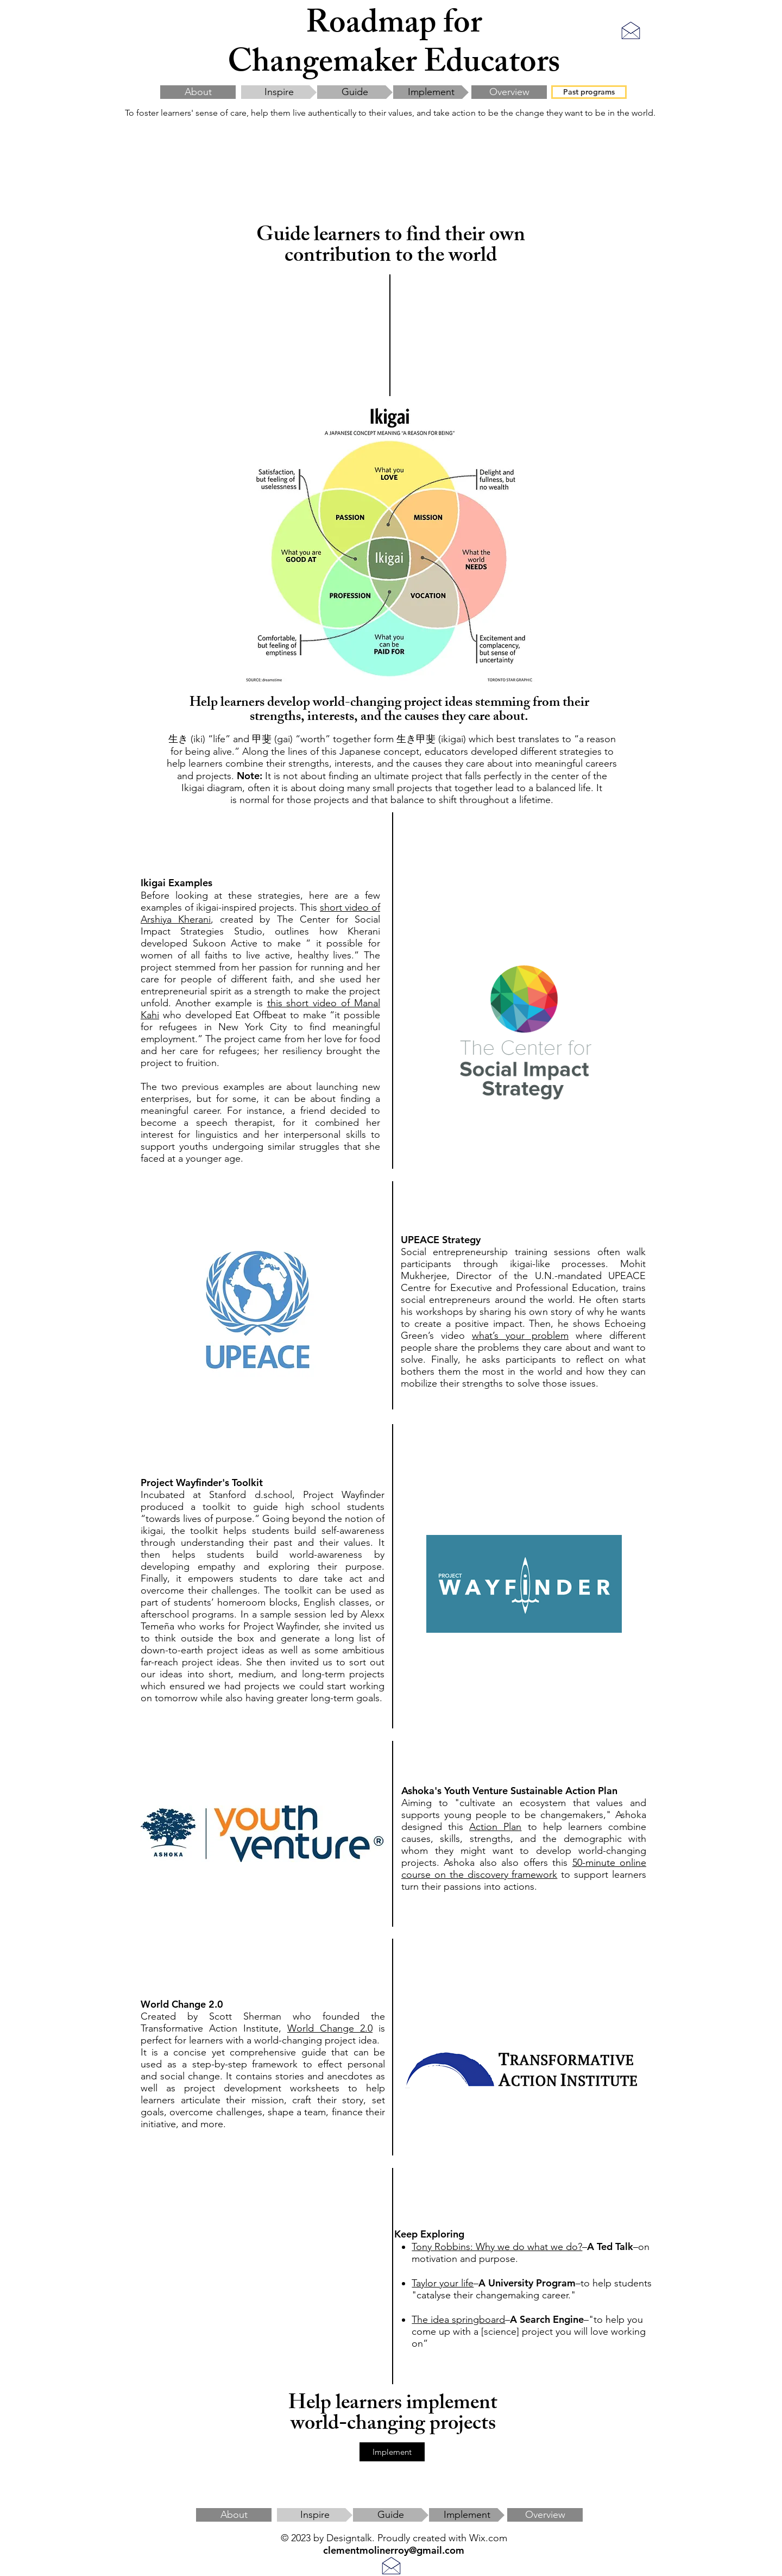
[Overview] (509, 92)
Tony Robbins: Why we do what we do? (497, 2247)
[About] (198, 92)
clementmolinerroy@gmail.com (393, 2550)
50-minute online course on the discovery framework (523, 1869)
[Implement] (431, 92)
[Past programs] (589, 92)
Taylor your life (443, 2283)
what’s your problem (520, 1336)
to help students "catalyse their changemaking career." (532, 2289)
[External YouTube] (263, 2295)
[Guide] (355, 92)
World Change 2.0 (330, 2028)
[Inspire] (279, 92)
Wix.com (488, 2538)
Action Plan (495, 1827)
